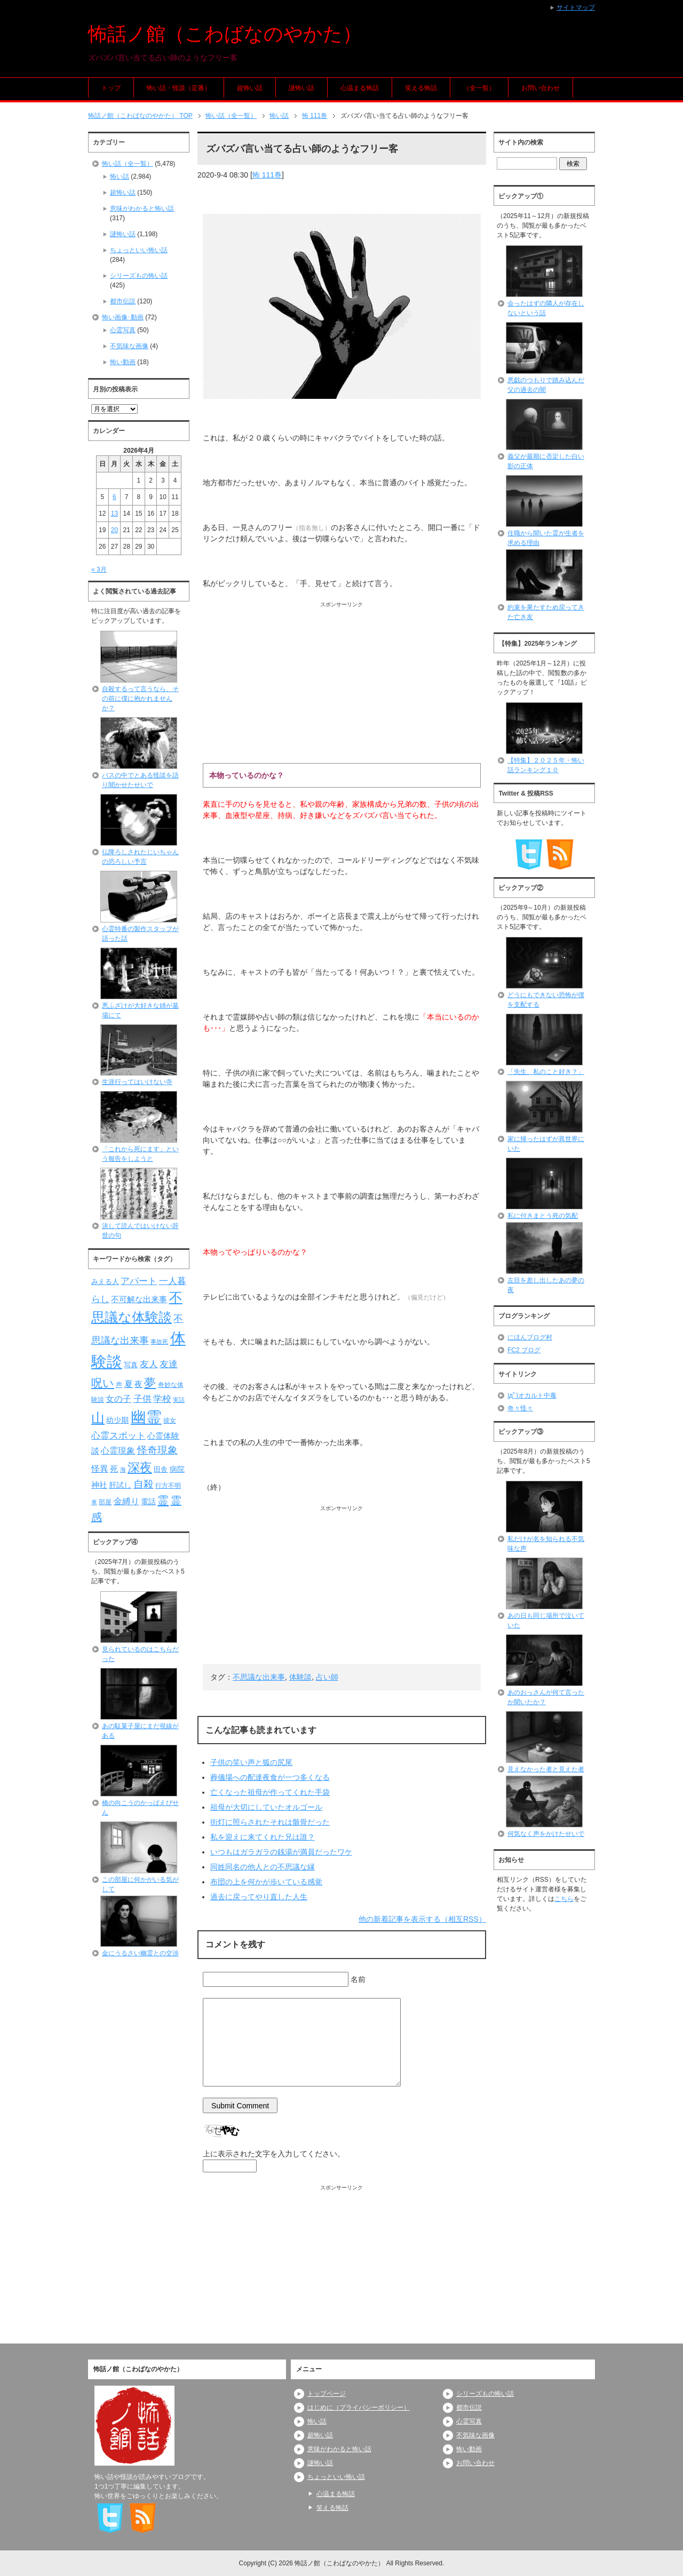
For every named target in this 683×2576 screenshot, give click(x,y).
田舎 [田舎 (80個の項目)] (161, 1469)
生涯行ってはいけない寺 (137, 1082)
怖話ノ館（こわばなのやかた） (225, 34)
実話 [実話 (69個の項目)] (179, 1400)
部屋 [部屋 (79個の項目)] (105, 1502)
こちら (564, 1899)
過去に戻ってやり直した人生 (258, 1896)
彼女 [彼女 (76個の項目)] (169, 1420)
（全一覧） (479, 88)
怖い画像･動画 (123, 317)
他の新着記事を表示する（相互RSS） (422, 1919)
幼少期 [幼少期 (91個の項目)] (117, 1420)
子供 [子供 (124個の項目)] (142, 1398)
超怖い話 (250, 88)
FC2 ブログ (524, 1350)
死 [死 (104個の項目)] (114, 1468)
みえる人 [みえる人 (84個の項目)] (105, 1282)
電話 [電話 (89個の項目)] (148, 1502)
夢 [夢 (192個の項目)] (150, 1383)
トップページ (326, 2393)
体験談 (300, 1677)
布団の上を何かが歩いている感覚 (266, 1881)
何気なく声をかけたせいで (545, 1833)
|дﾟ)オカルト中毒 (532, 1395)
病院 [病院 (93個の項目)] (177, 1469)
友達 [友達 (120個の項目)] (169, 1364)
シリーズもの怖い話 (139, 275)
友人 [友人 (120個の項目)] (149, 1364)
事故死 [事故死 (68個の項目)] (159, 1341)
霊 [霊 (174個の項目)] (163, 1500)
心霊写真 (123, 330)
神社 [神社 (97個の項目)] (99, 1485)
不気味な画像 (129, 346)
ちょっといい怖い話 (139, 250)
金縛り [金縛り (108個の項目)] (126, 1501)
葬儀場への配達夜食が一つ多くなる (270, 1777)
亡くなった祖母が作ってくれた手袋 (270, 1792)
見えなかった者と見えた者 (545, 1769)
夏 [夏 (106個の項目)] (128, 1384)
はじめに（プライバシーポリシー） (358, 2407)
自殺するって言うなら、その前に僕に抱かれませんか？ (140, 698)
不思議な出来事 (259, 1677)
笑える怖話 (421, 88)
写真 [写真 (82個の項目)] (131, 1365)
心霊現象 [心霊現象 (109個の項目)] (118, 1450)
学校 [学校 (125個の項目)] (162, 1398)
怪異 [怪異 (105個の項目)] (99, 1468)
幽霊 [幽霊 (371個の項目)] (146, 1417)
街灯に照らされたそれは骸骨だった (270, 1822)
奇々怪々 (520, 1408)
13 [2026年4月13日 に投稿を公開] (114, 513)
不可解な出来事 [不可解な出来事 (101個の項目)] (139, 1299)
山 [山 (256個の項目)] (98, 1417)
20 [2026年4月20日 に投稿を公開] (114, 530)
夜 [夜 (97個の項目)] (138, 1384)
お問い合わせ (540, 88)
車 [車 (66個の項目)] (94, 1502)
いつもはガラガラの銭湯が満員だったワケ (281, 1852)
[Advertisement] (342, 683)
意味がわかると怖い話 (142, 208)
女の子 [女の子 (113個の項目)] (118, 1398)
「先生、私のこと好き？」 (545, 1072)
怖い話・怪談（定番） (179, 88)
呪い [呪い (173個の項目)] (102, 1383)
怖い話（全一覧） (127, 163)
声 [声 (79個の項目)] (119, 1385)
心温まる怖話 (359, 88)
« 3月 (99, 569)
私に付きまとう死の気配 (542, 1215)
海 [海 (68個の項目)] (123, 1469)
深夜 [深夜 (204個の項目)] (140, 1467)
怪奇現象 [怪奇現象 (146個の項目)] (157, 1450)
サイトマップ (576, 7)
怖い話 (119, 176)
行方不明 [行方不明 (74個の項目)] (168, 1485)
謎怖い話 (301, 88)
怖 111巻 (267, 175)
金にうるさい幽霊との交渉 (140, 1953)
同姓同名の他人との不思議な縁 (262, 1867)
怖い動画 (123, 362)
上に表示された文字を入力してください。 (274, 2153)
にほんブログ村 (529, 1337)
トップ (111, 88)
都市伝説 (123, 301)
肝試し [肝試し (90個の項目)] (120, 1485)
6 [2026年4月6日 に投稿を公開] (114, 497)
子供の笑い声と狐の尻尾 (251, 1762)
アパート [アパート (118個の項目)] (139, 1281)
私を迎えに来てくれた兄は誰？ (262, 1837)
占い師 (327, 1677)
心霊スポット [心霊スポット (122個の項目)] (118, 1435)
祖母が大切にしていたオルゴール (266, 1807)
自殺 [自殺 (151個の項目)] (143, 1484)
